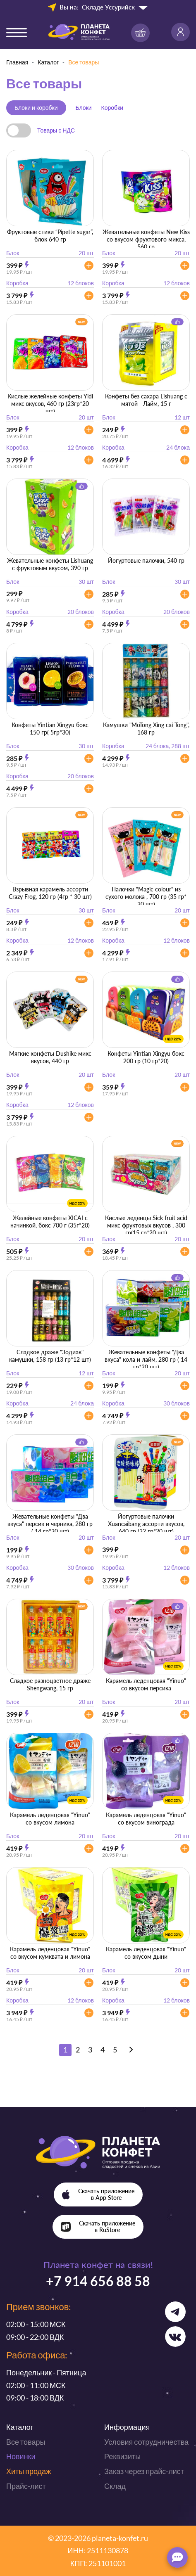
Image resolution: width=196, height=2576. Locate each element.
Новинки (21, 2456)
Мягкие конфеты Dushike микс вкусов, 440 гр (50, 1057)
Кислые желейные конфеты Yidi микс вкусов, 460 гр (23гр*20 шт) (50, 404)
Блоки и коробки (36, 107)
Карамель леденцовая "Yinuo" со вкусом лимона (50, 1818)
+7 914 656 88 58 (98, 2281)
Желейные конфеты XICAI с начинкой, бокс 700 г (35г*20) (50, 1221)
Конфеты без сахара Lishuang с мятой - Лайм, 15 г (146, 400)
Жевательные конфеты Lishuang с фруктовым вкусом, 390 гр (50, 564)
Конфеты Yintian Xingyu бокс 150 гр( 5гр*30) (50, 728)
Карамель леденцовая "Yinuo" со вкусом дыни (146, 1953)
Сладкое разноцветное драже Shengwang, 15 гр (50, 1684)
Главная (17, 62)
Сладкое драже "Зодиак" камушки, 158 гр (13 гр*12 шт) (50, 1355)
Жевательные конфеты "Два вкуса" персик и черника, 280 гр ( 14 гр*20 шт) (50, 1524)
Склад (115, 2486)
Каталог (48, 62)
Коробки (112, 107)
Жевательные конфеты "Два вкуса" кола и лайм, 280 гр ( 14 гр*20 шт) (146, 1359)
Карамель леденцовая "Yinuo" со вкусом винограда (146, 1818)
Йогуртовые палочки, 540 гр (146, 560)
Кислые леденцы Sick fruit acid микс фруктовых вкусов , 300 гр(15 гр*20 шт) (146, 1225)
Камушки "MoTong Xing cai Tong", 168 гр (146, 728)
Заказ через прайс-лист (144, 2471)
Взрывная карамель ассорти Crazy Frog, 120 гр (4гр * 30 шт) (50, 893)
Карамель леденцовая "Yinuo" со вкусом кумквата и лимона (50, 1953)
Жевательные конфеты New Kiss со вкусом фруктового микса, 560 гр (146, 239)
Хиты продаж (28, 2471)
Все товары (25, 2441)
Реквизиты (122, 2456)
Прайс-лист (26, 2486)
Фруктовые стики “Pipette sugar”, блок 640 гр (50, 235)
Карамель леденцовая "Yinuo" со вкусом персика (146, 1684)
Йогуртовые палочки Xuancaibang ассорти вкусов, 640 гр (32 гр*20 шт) (146, 1524)
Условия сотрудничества (146, 2441)
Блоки (84, 107)
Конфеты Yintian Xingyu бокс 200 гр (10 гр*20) (146, 1057)
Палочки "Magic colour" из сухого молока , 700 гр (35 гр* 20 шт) (145, 897)
